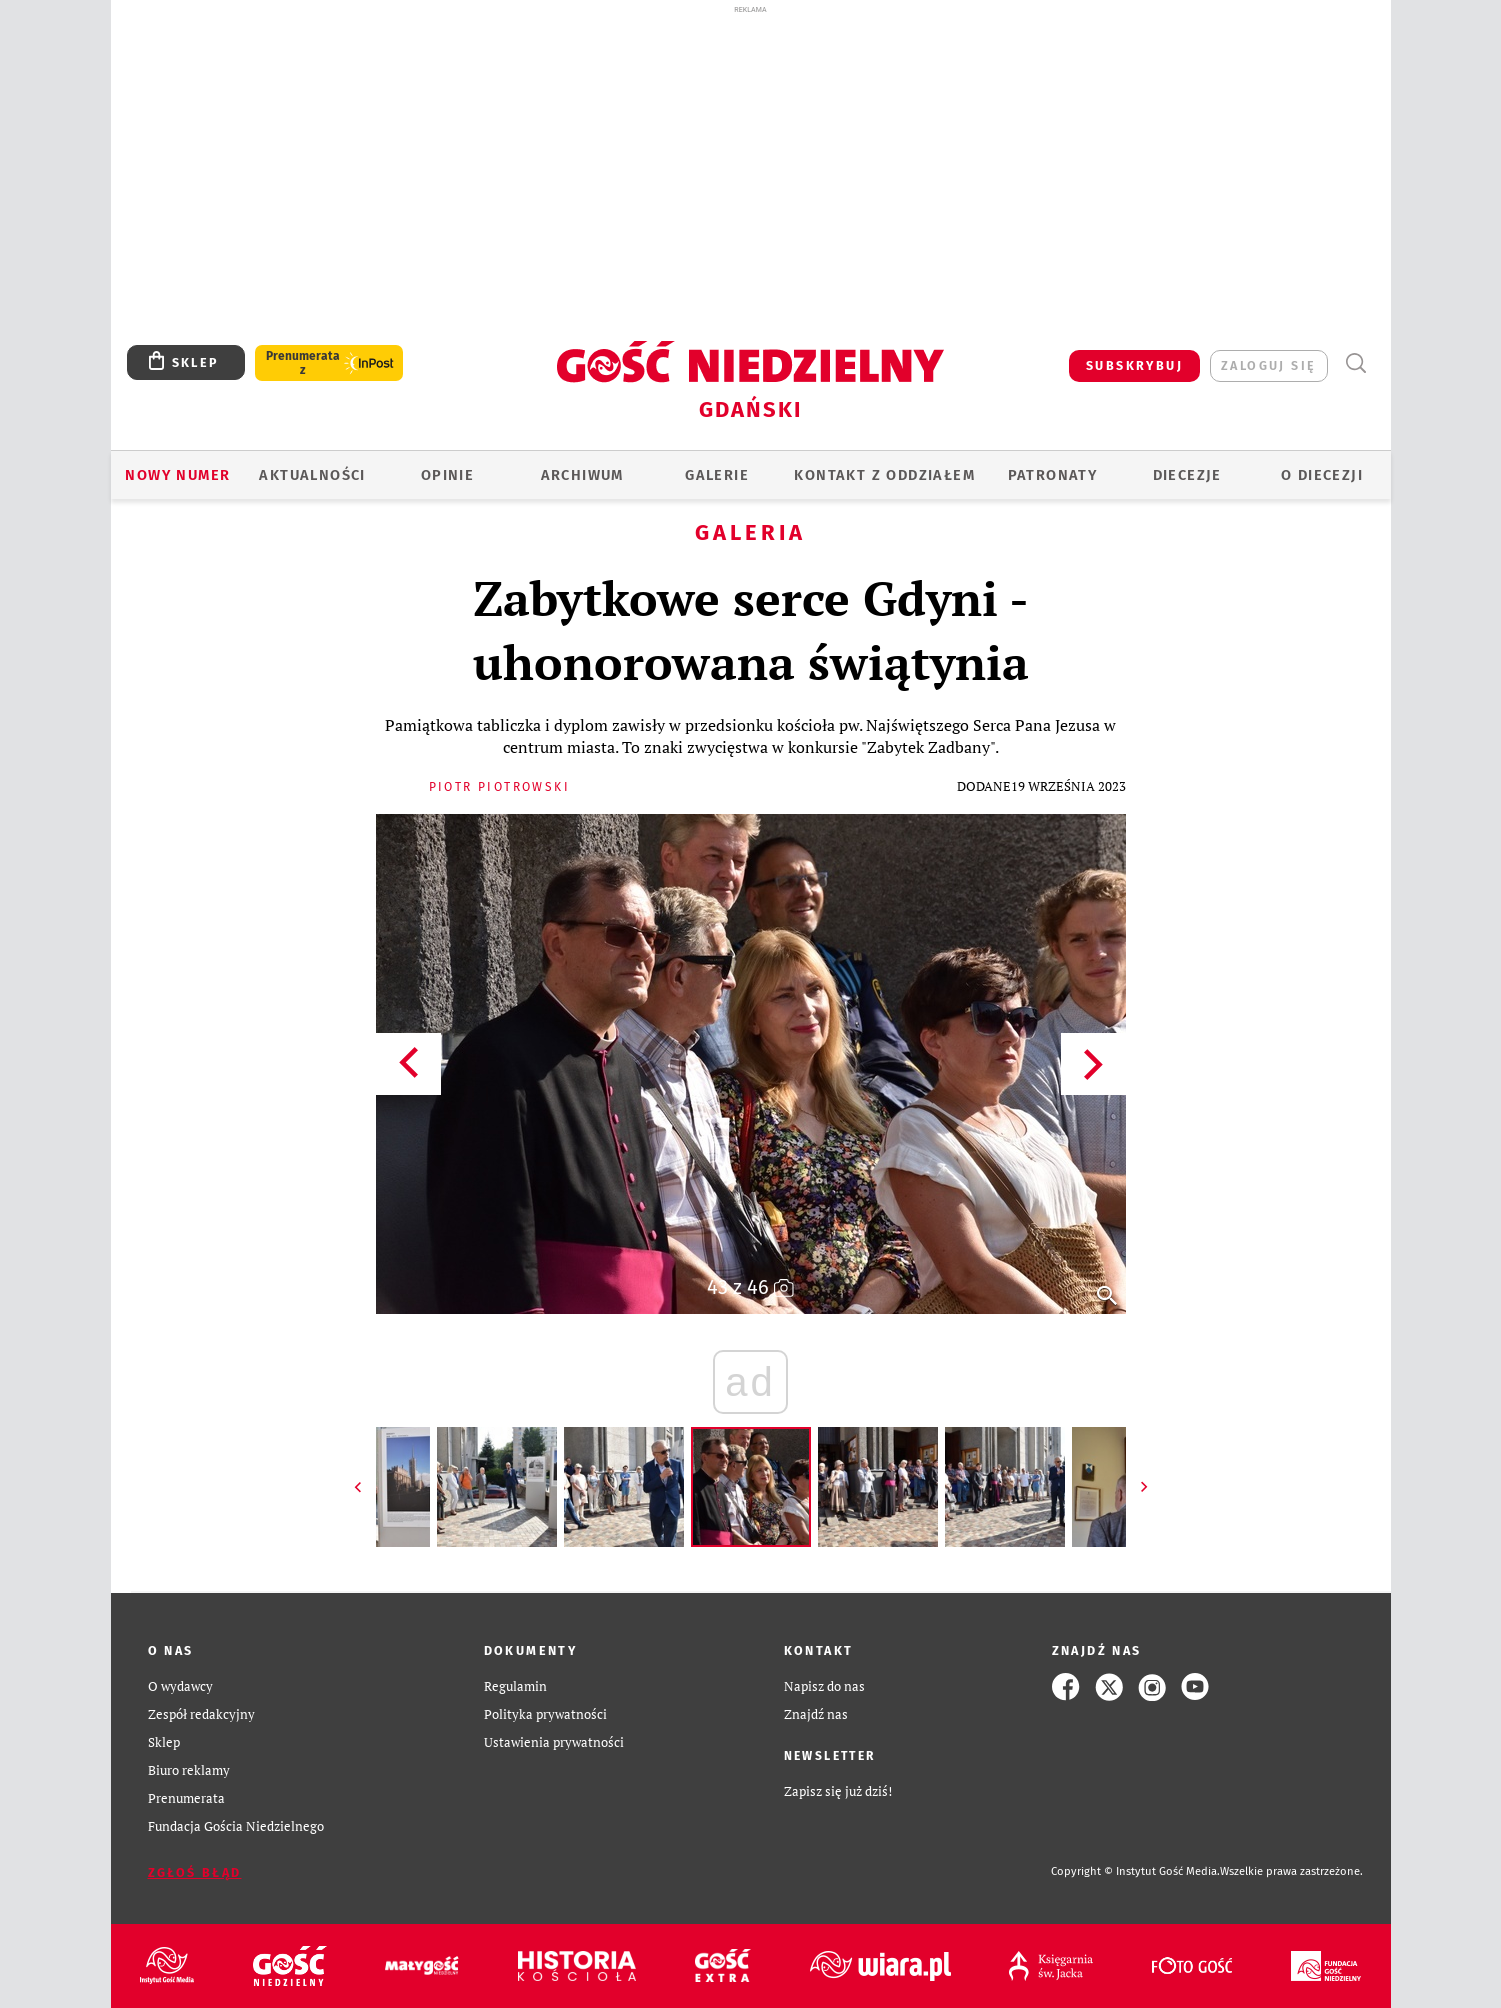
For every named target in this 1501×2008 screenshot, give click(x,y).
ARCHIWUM (582, 475)
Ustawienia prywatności (554, 1742)
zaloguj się (1268, 365)
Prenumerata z (303, 363)
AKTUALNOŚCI (312, 475)
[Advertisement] (751, 168)
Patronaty (1053, 475)
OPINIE (447, 475)
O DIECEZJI (1322, 475)
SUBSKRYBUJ (1134, 365)
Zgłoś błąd (195, 1872)
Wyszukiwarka (1356, 363)
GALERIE (717, 475)
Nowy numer (177, 475)
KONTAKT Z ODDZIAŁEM (884, 475)
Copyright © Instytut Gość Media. (1135, 1871)
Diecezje (1187, 475)
